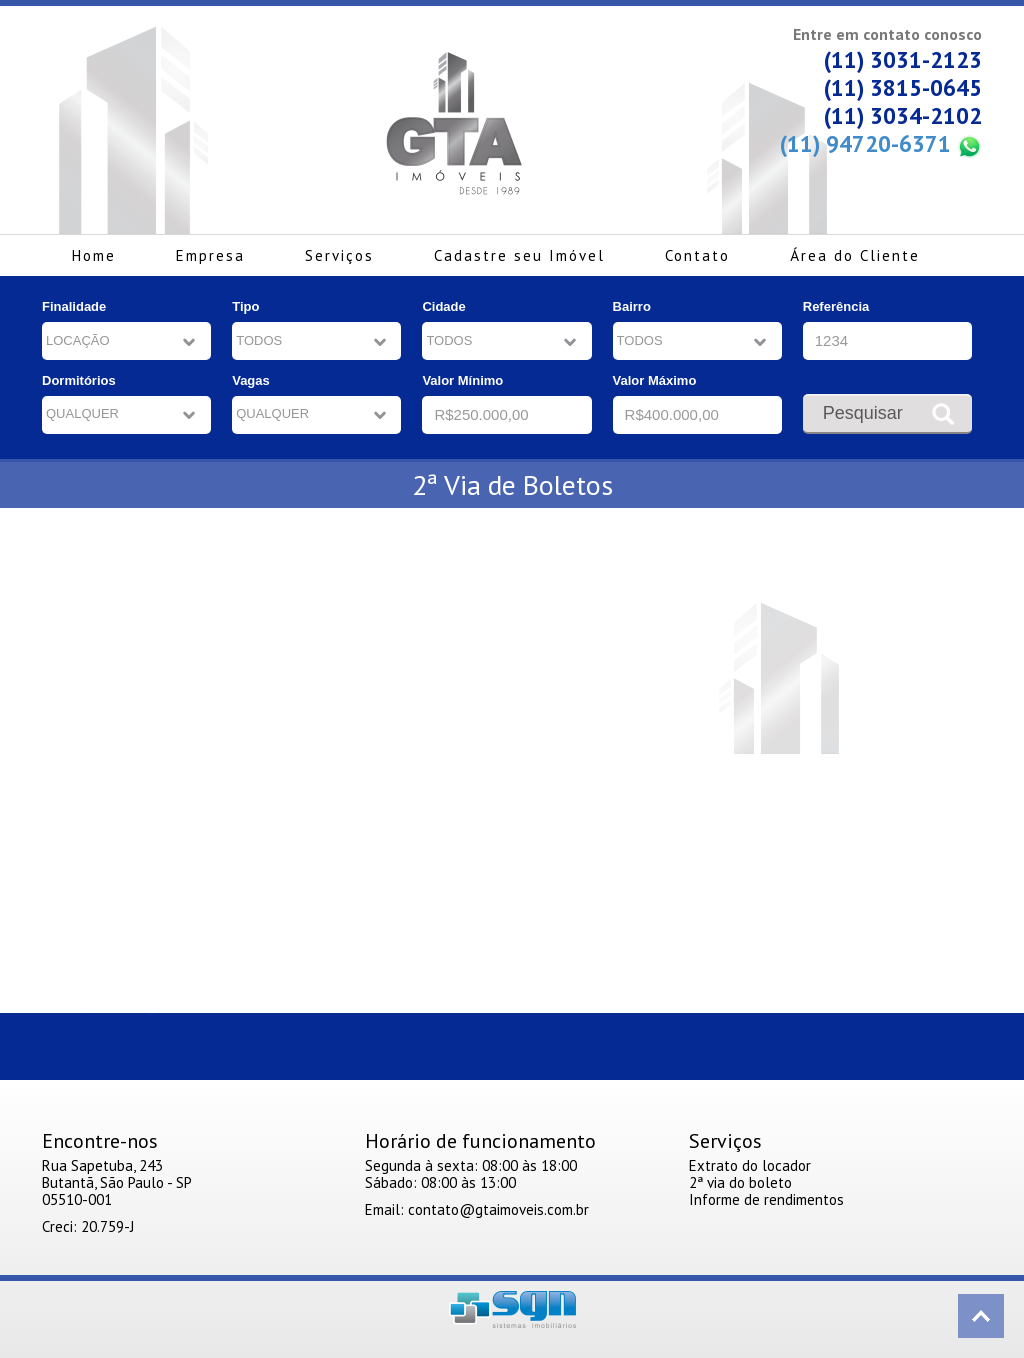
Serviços (339, 255)
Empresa (210, 255)
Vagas (251, 380)
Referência (836, 306)
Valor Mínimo (462, 380)
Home (94, 255)
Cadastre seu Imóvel (519, 255)
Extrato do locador (750, 1165)
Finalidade (74, 306)
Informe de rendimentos (766, 1199)
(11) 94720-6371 (881, 144)
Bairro (632, 306)
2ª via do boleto (740, 1182)
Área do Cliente (855, 255)
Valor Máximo (655, 380)
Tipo (245, 306)
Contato (697, 255)
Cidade (443, 306)
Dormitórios (79, 380)
